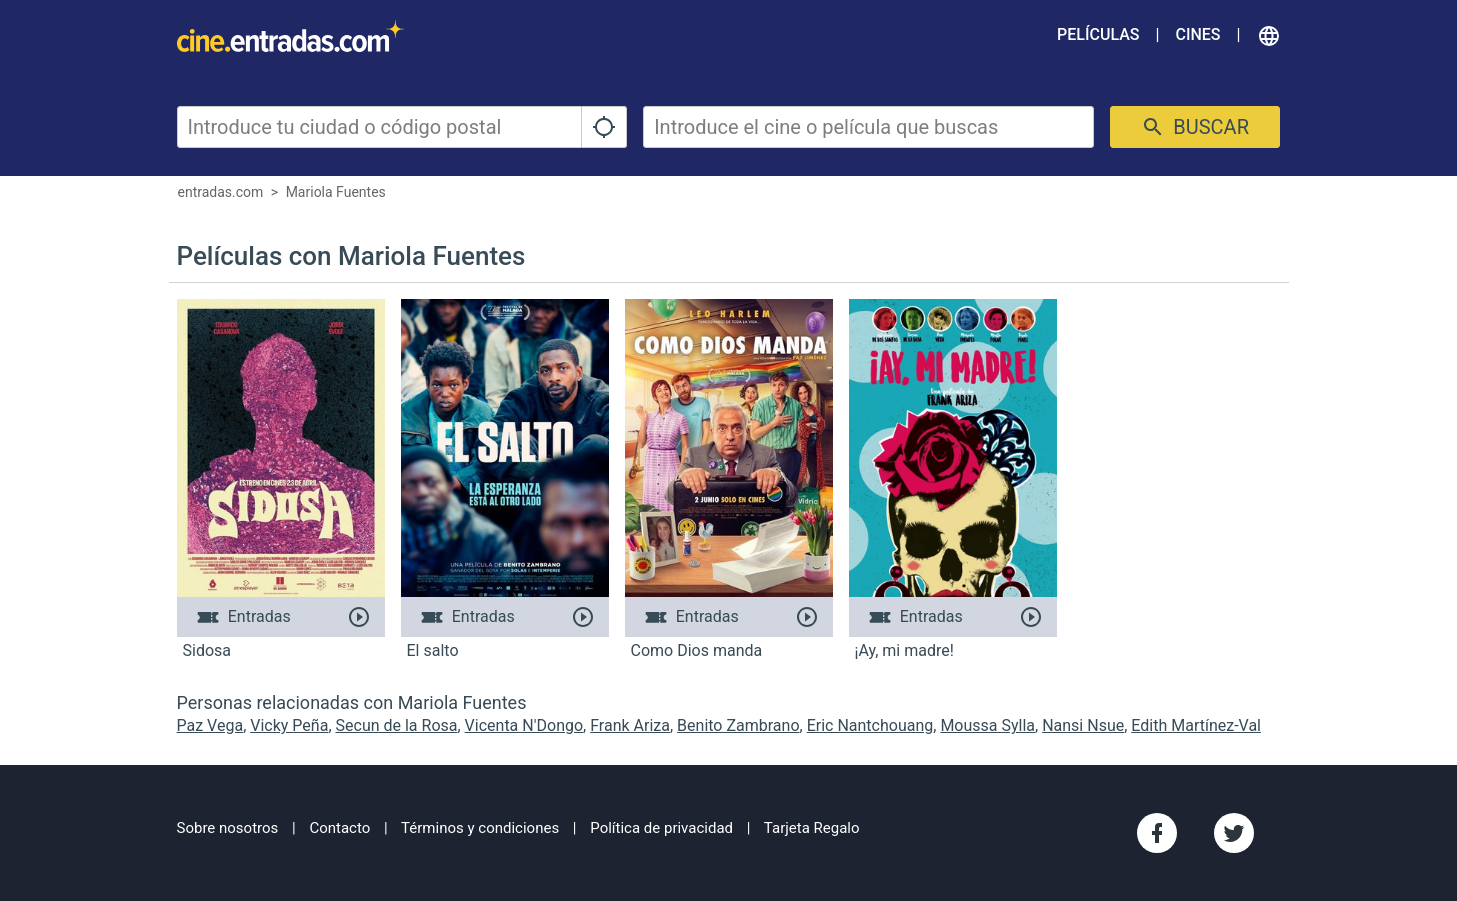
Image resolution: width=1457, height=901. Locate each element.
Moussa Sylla (987, 725)
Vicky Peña (289, 725)
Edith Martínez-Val (1196, 725)
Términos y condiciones (480, 828)
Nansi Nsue (1083, 725)
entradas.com (221, 192)
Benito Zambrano (738, 725)
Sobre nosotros (228, 828)
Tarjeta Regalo (812, 828)
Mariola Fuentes (336, 192)
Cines (1197, 34)
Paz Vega (210, 725)
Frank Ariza (630, 725)
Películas (1098, 34)
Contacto (339, 828)
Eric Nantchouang (870, 725)
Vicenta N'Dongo (524, 725)
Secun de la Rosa (397, 725)
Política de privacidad (661, 828)
